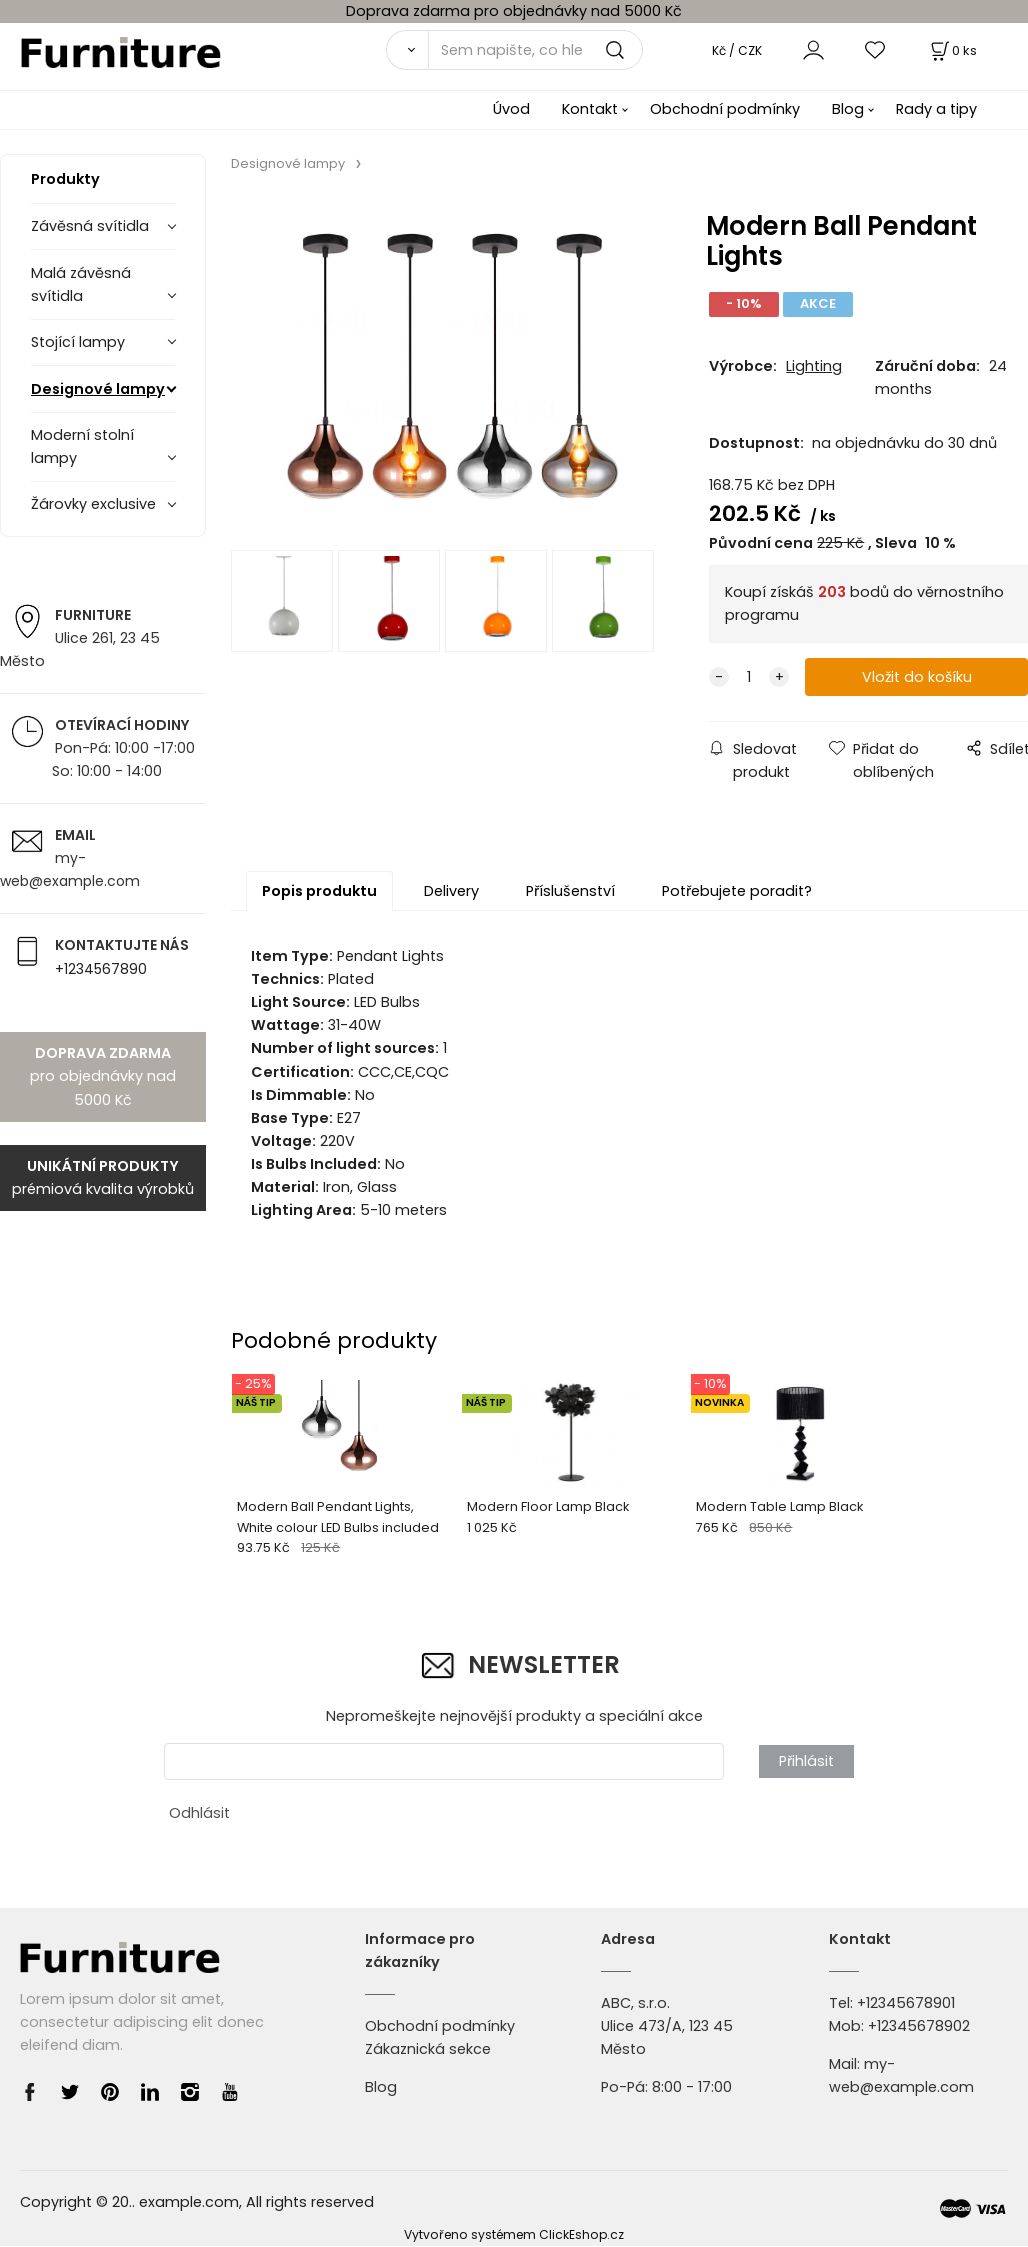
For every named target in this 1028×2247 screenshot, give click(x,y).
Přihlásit (806, 1761)
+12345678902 (919, 2026)
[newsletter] (444, 1761)
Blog (848, 109)
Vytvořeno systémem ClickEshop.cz (514, 2234)
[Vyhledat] (407, 50)
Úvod (511, 109)
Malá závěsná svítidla (81, 284)
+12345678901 (906, 2003)
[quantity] (749, 677)
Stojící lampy (78, 342)
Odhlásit (199, 1813)
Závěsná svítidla (90, 226)
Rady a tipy (936, 109)
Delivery (451, 891)
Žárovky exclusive (93, 504)
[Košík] (952, 50)
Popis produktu (319, 891)
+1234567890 (101, 969)
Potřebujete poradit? (737, 891)
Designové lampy (98, 389)
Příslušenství (570, 891)
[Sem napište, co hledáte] (535, 50)
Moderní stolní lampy (82, 446)
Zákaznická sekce (428, 2049)
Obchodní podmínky (725, 109)
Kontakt (590, 109)
